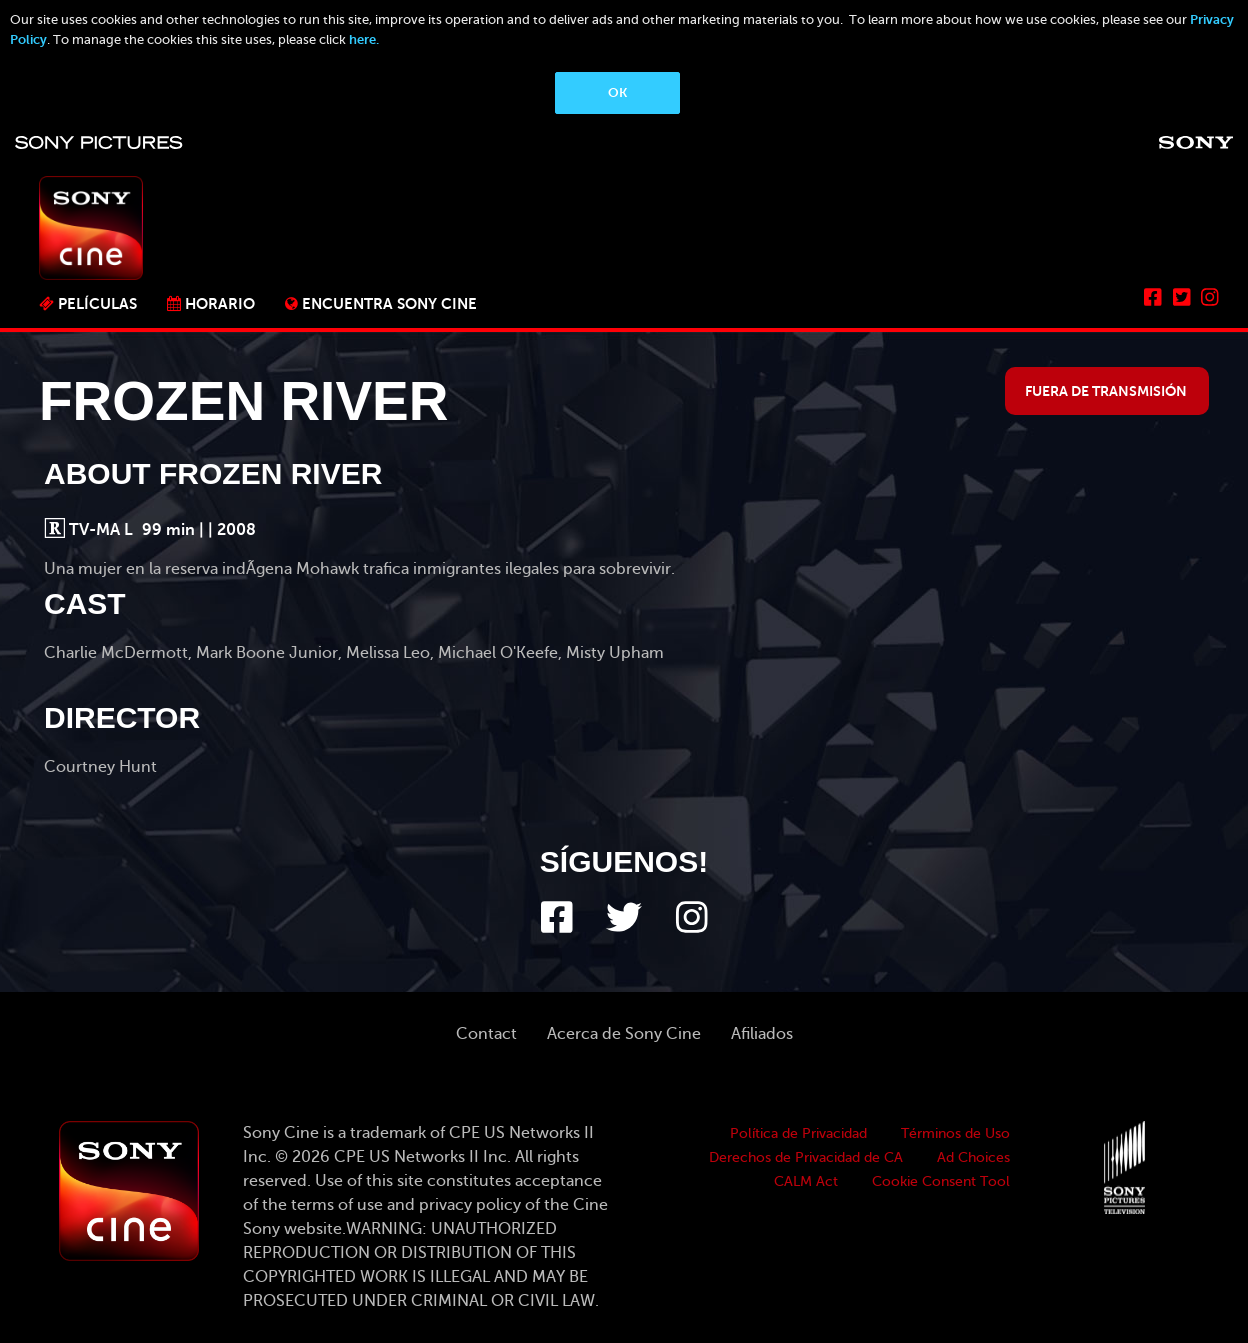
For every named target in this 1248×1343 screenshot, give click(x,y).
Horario (220, 303)
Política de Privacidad (798, 1133)
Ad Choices (973, 1157)
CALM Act (806, 1181)
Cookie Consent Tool (941, 1181)
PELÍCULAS (97, 303)
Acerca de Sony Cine (624, 1034)
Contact (486, 1034)
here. (364, 39)
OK (617, 92)
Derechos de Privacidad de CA (806, 1157)
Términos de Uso (955, 1133)
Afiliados (762, 1034)
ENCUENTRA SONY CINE (389, 303)
